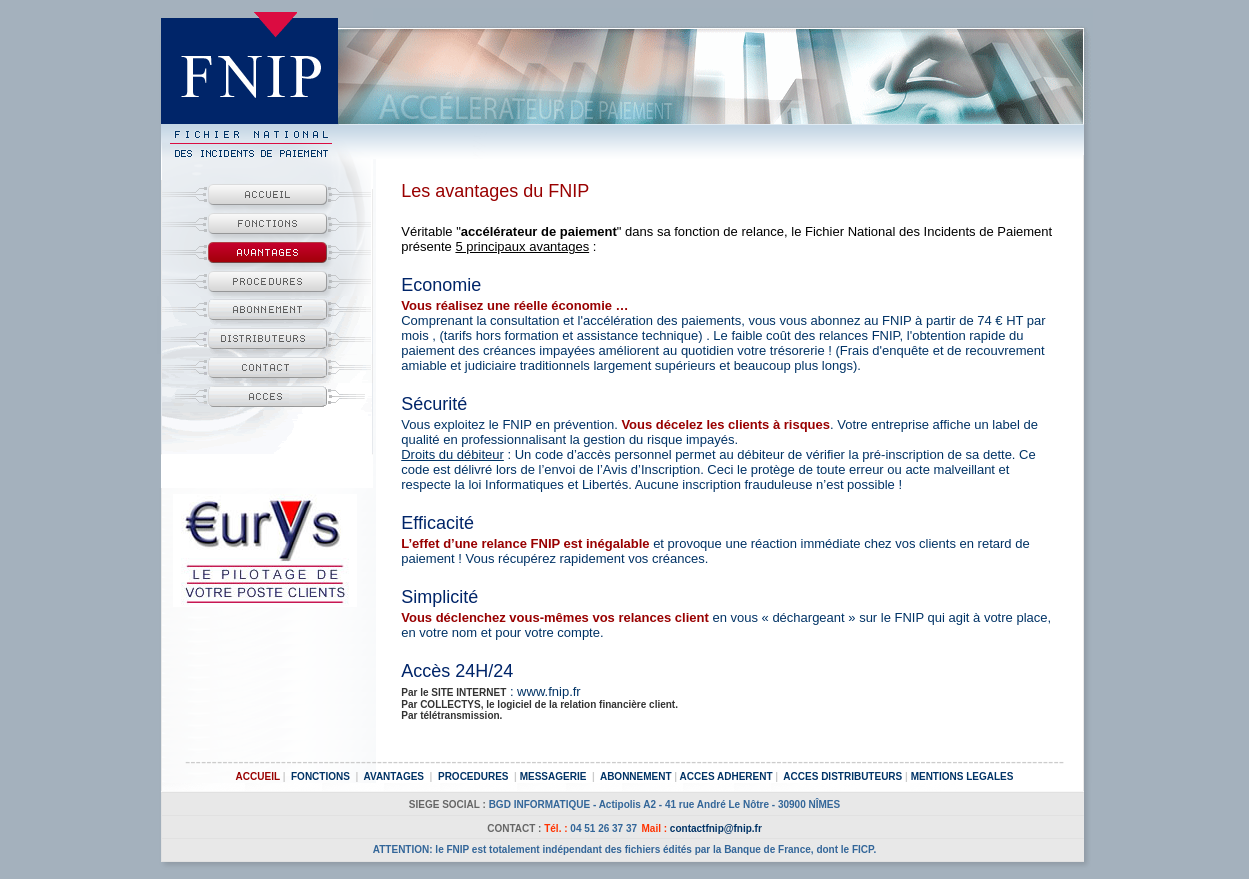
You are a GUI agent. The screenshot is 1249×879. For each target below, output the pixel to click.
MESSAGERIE (553, 776)
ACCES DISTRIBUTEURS (842, 776)
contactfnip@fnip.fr (716, 828)
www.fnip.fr (549, 691)
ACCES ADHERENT (726, 776)
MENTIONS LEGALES (962, 776)
